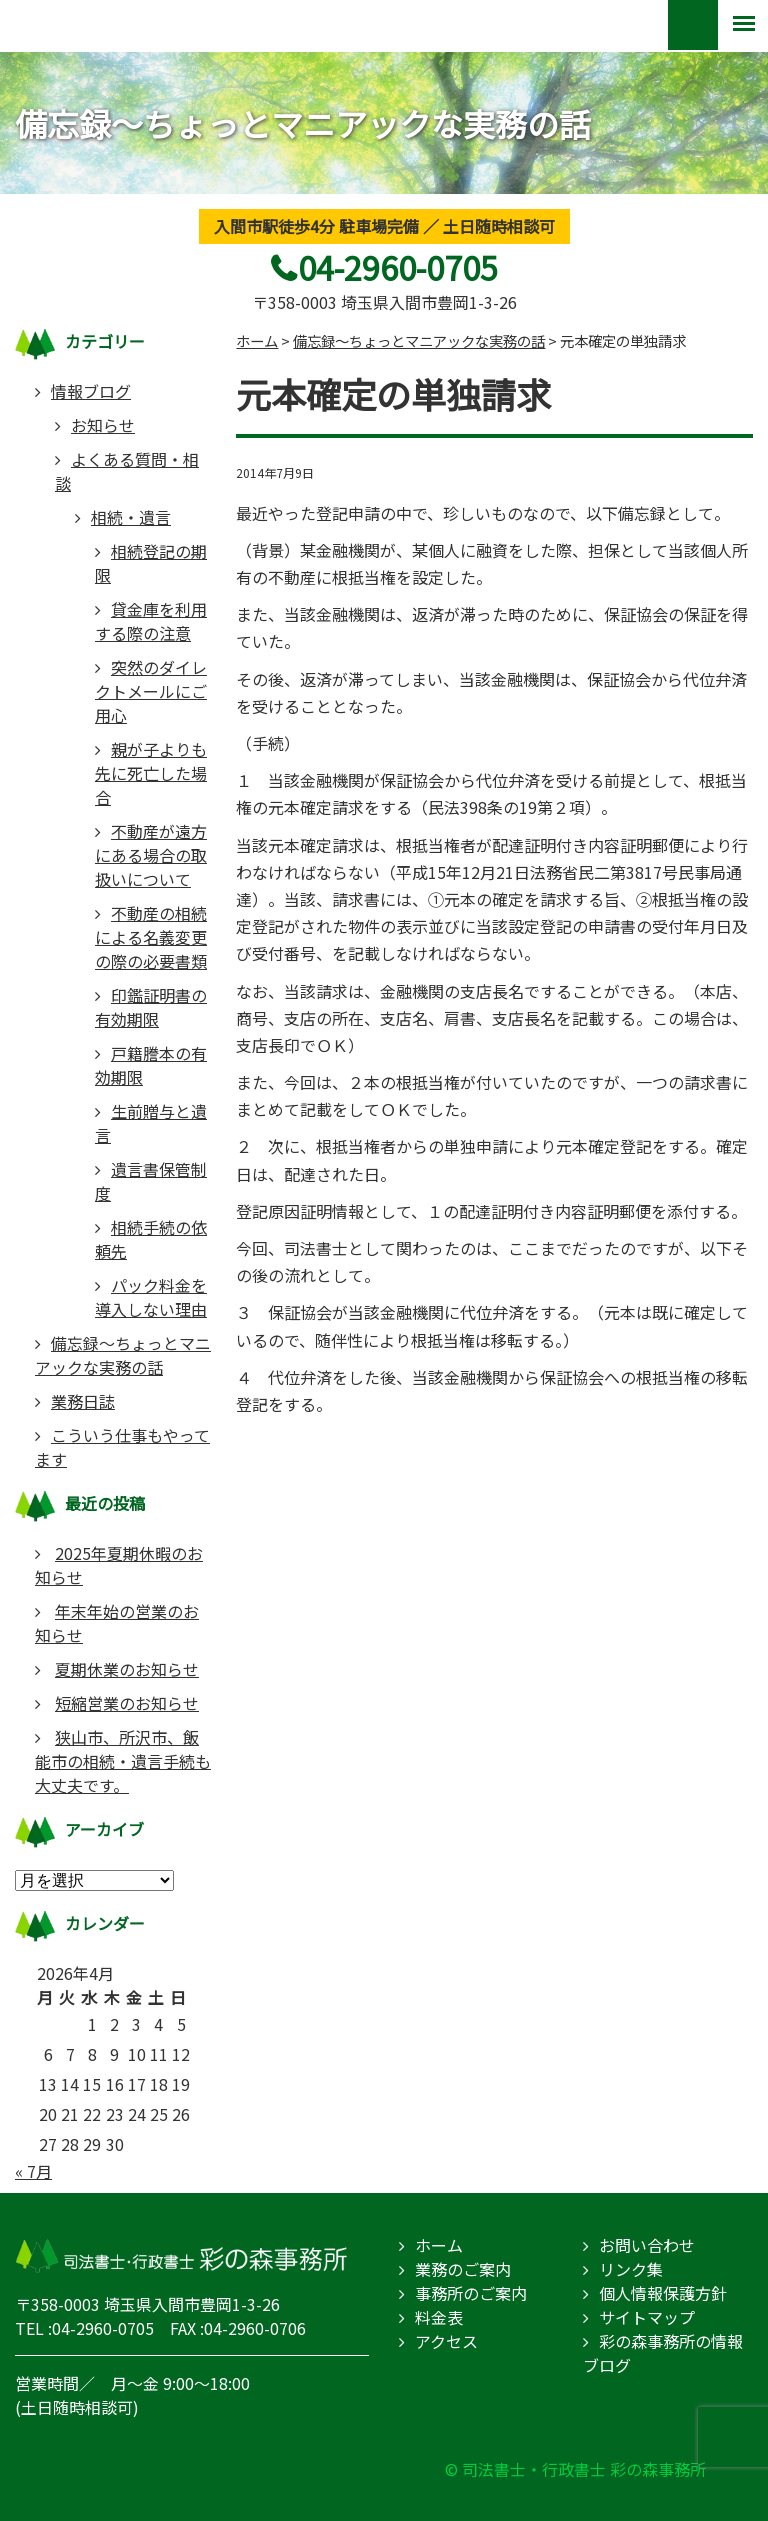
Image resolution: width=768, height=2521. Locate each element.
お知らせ (103, 425)
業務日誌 (83, 1401)
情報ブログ (91, 391)
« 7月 (33, 2171)
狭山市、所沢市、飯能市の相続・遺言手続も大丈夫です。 (123, 1761)
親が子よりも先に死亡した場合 (151, 773)
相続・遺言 (131, 517)
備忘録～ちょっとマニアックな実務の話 (123, 1355)
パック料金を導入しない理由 (151, 1297)
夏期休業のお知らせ (127, 1669)
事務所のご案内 (471, 2293)
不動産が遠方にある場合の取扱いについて (151, 855)
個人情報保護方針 (663, 2293)
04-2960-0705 (398, 267)
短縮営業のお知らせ (127, 1703)
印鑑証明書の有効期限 (151, 1007)
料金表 (439, 2317)
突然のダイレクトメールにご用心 (151, 691)
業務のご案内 (463, 2269)
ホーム (439, 2245)
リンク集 (631, 2269)
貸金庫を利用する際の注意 (151, 621)
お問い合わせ (647, 2245)
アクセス (446, 2341)
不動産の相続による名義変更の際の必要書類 (151, 937)
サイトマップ (647, 2317)
